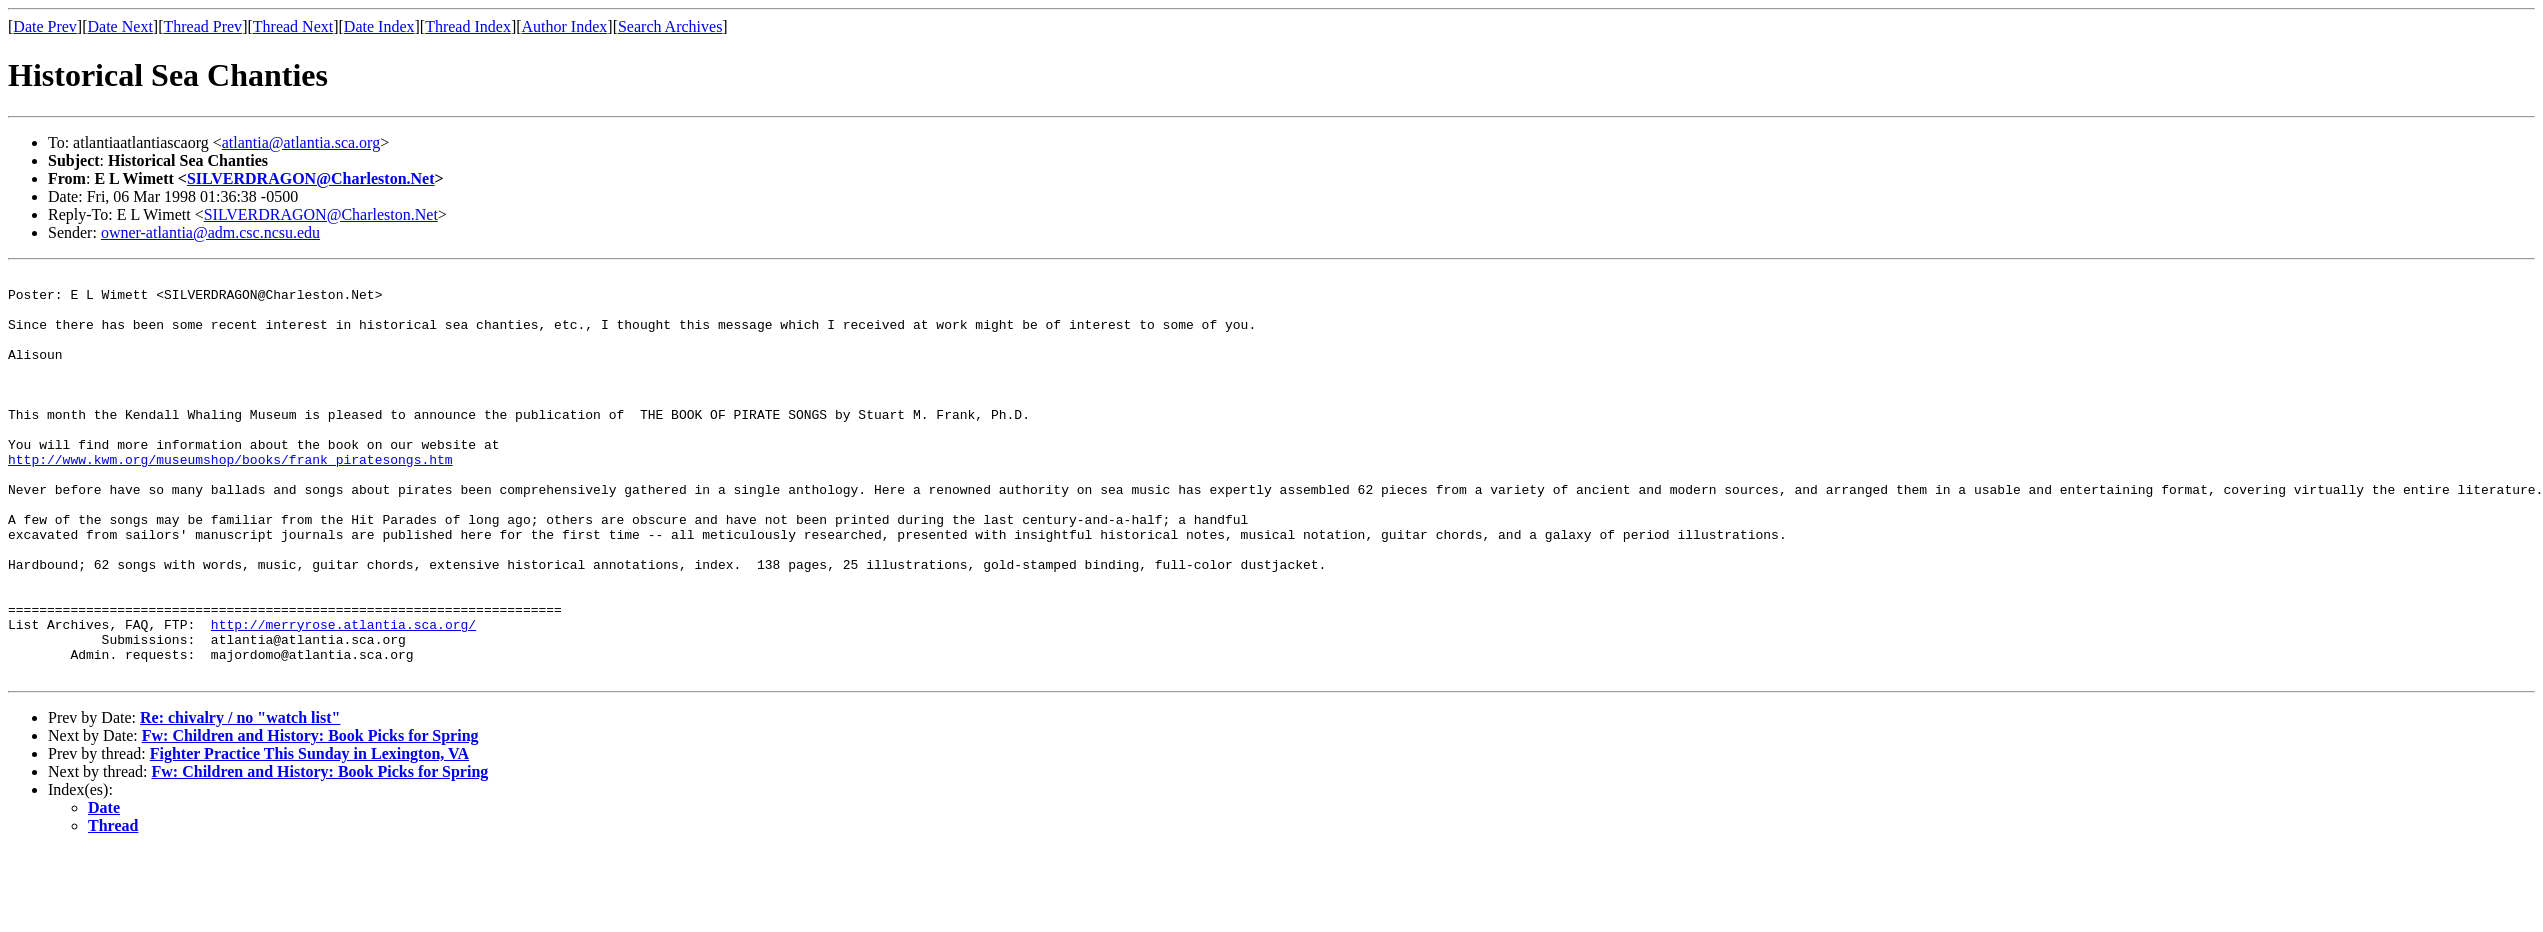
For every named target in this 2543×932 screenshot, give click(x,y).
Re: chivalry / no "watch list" (240, 798)
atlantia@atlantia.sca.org (301, 142)
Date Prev (45, 26)
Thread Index (468, 26)
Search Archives (670, 26)
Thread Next (293, 26)
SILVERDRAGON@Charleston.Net (311, 178)
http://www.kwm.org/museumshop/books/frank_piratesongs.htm (230, 498)
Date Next (120, 26)
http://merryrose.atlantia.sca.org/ (343, 696)
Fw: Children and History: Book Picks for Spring (310, 816)
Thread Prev (202, 26)
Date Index (379, 26)
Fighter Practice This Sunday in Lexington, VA (309, 834)
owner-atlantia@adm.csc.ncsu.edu (210, 232)
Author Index (565, 26)
